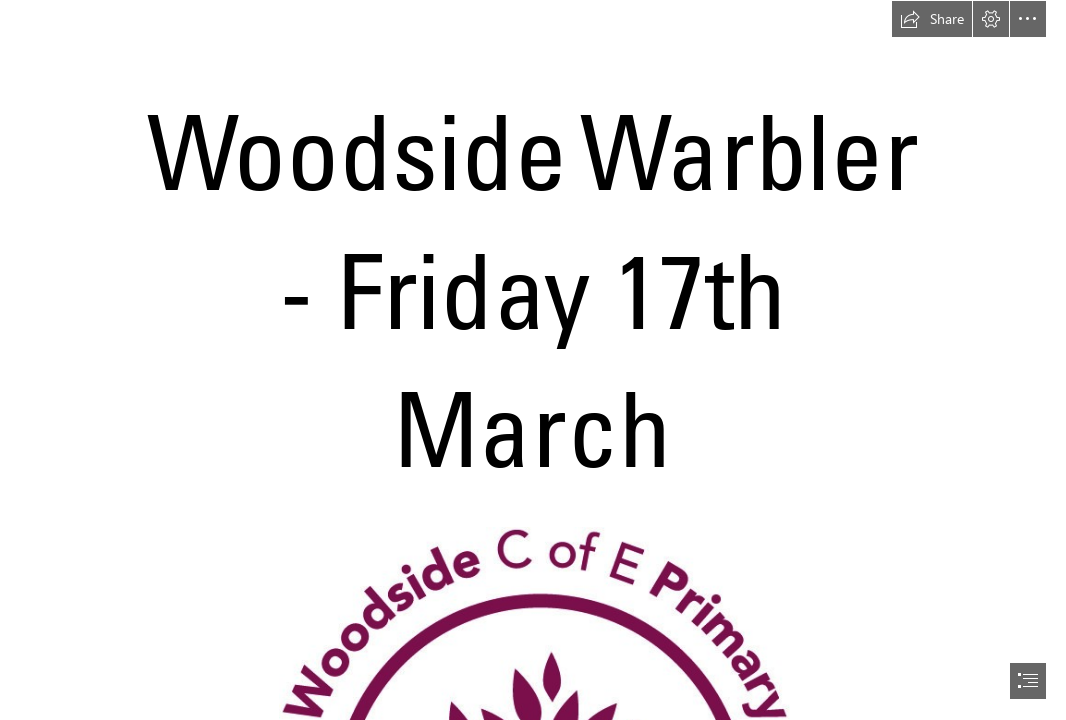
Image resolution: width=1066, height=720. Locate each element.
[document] (533, 360)
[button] (932, 19)
